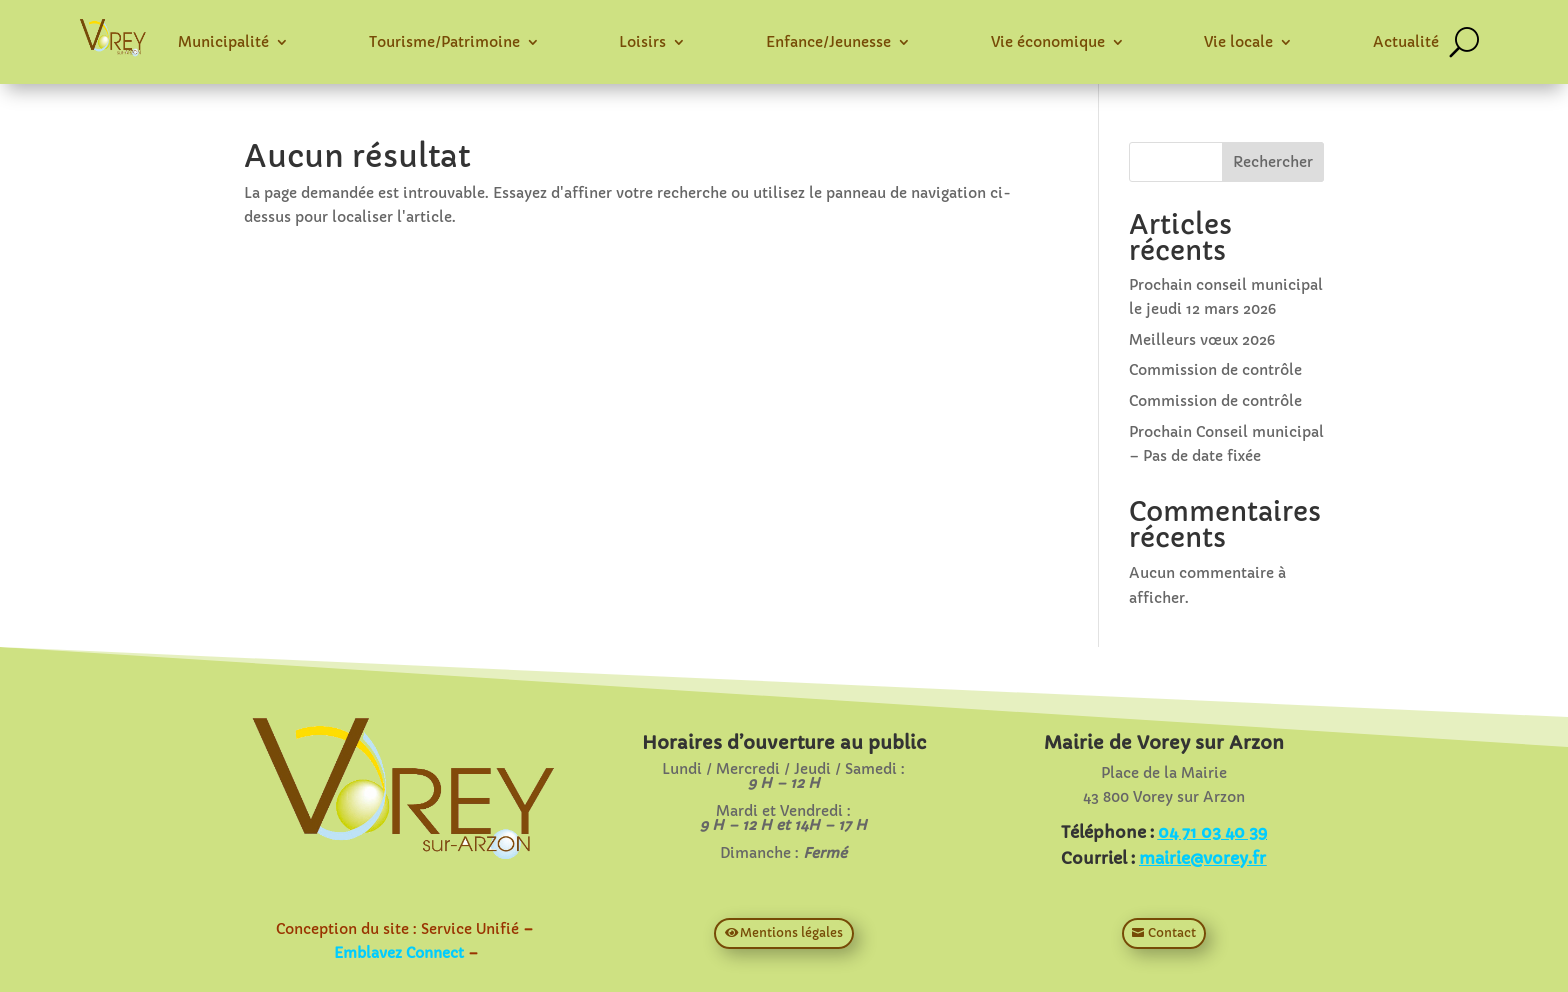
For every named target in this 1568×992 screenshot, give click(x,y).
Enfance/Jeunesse (828, 42)
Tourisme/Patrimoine (444, 42)
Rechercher (1273, 162)
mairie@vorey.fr (1202, 858)
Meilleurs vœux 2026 (1202, 340)
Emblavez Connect (399, 953)
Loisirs (642, 42)
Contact (1172, 932)
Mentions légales (791, 932)
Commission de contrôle (1215, 370)
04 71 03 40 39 (1212, 832)
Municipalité (223, 42)
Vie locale (1238, 42)
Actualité (1406, 42)
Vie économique (1048, 42)
